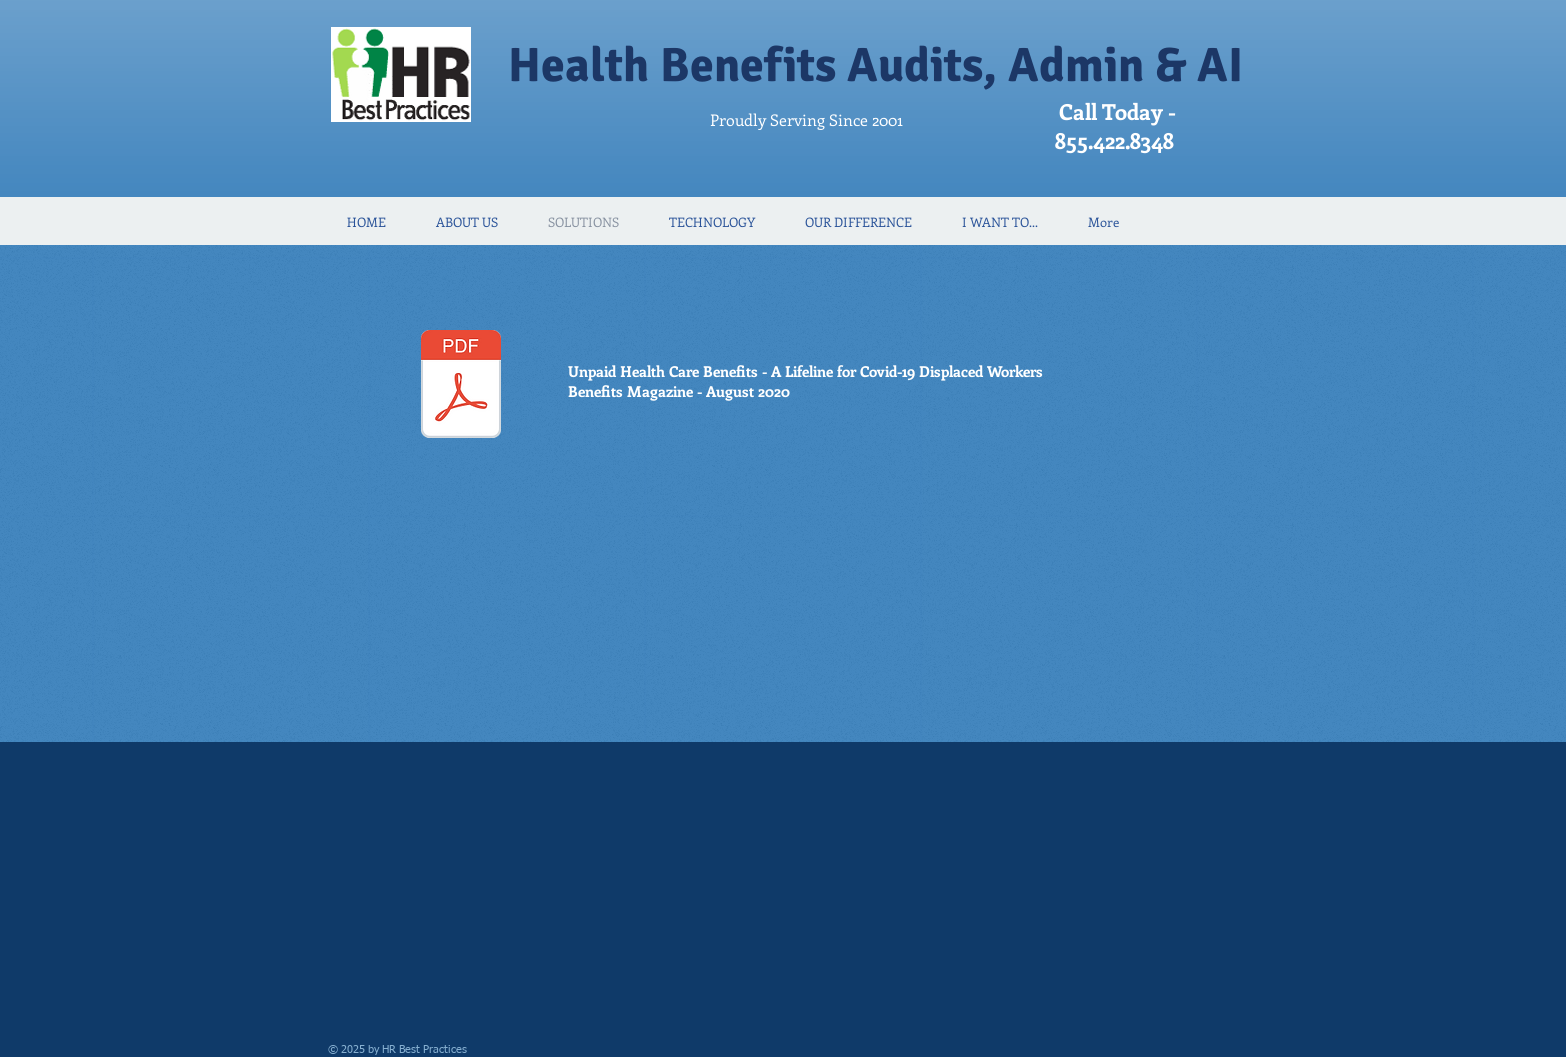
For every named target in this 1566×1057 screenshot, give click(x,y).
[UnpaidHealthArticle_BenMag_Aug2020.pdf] (461, 386)
